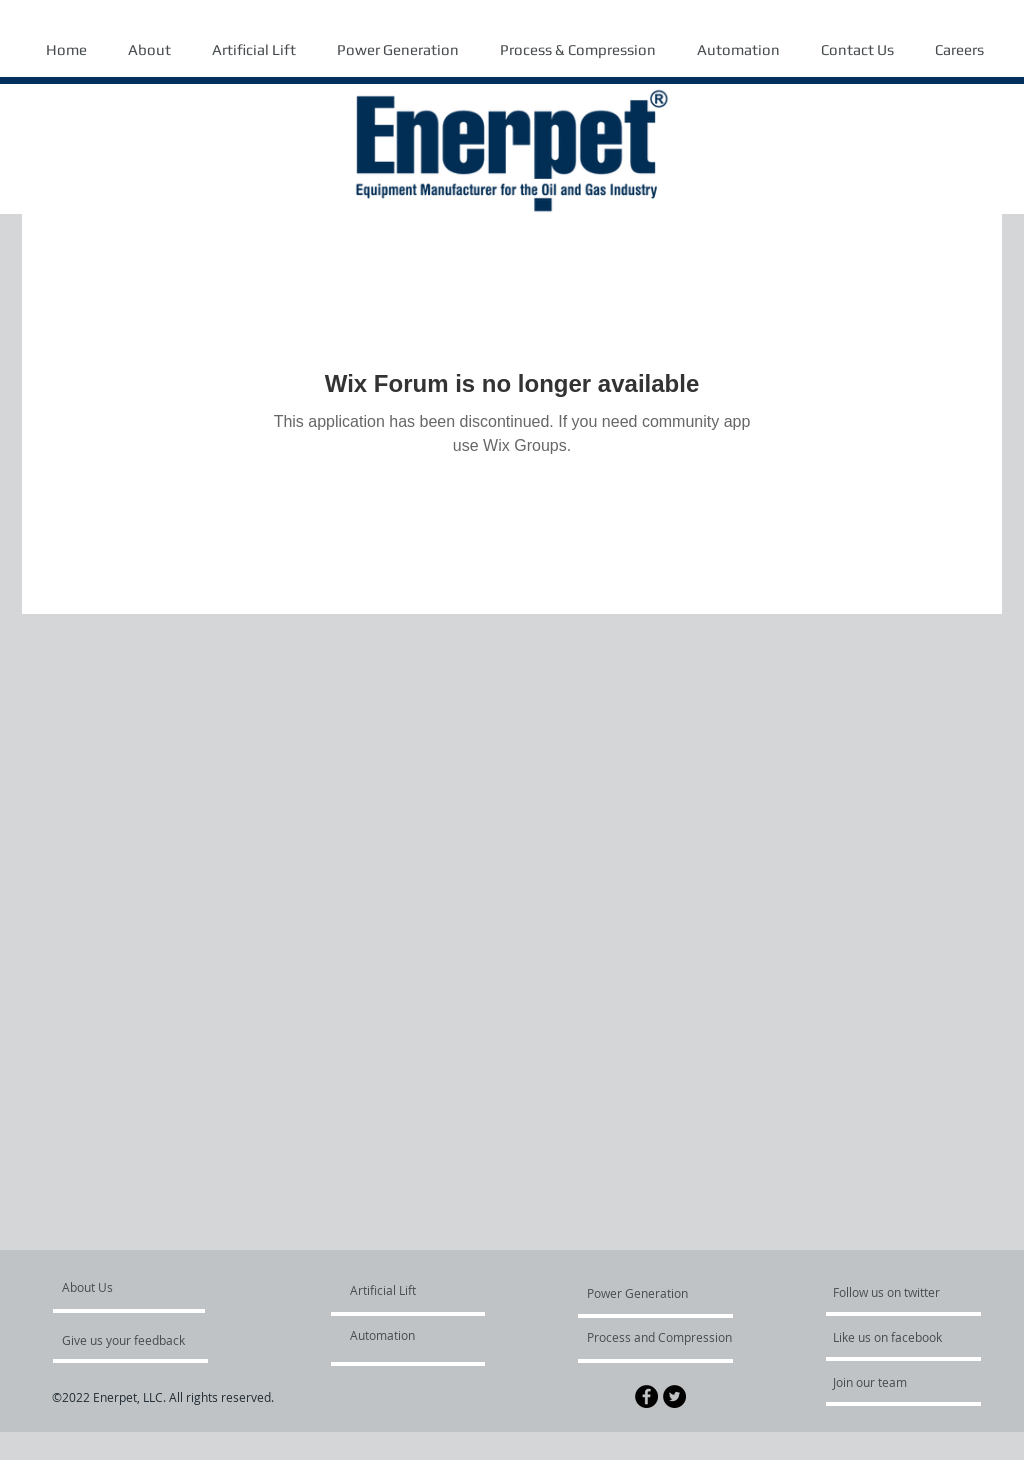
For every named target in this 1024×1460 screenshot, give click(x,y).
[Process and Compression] (659, 1337)
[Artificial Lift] (397, 1290)
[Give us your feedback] (134, 1340)
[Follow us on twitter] (888, 1292)
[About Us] (138, 1287)
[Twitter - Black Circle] (674, 1396)
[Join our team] (887, 1382)
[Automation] (407, 1335)
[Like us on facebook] (893, 1337)
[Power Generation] (641, 1293)
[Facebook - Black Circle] (646, 1396)
